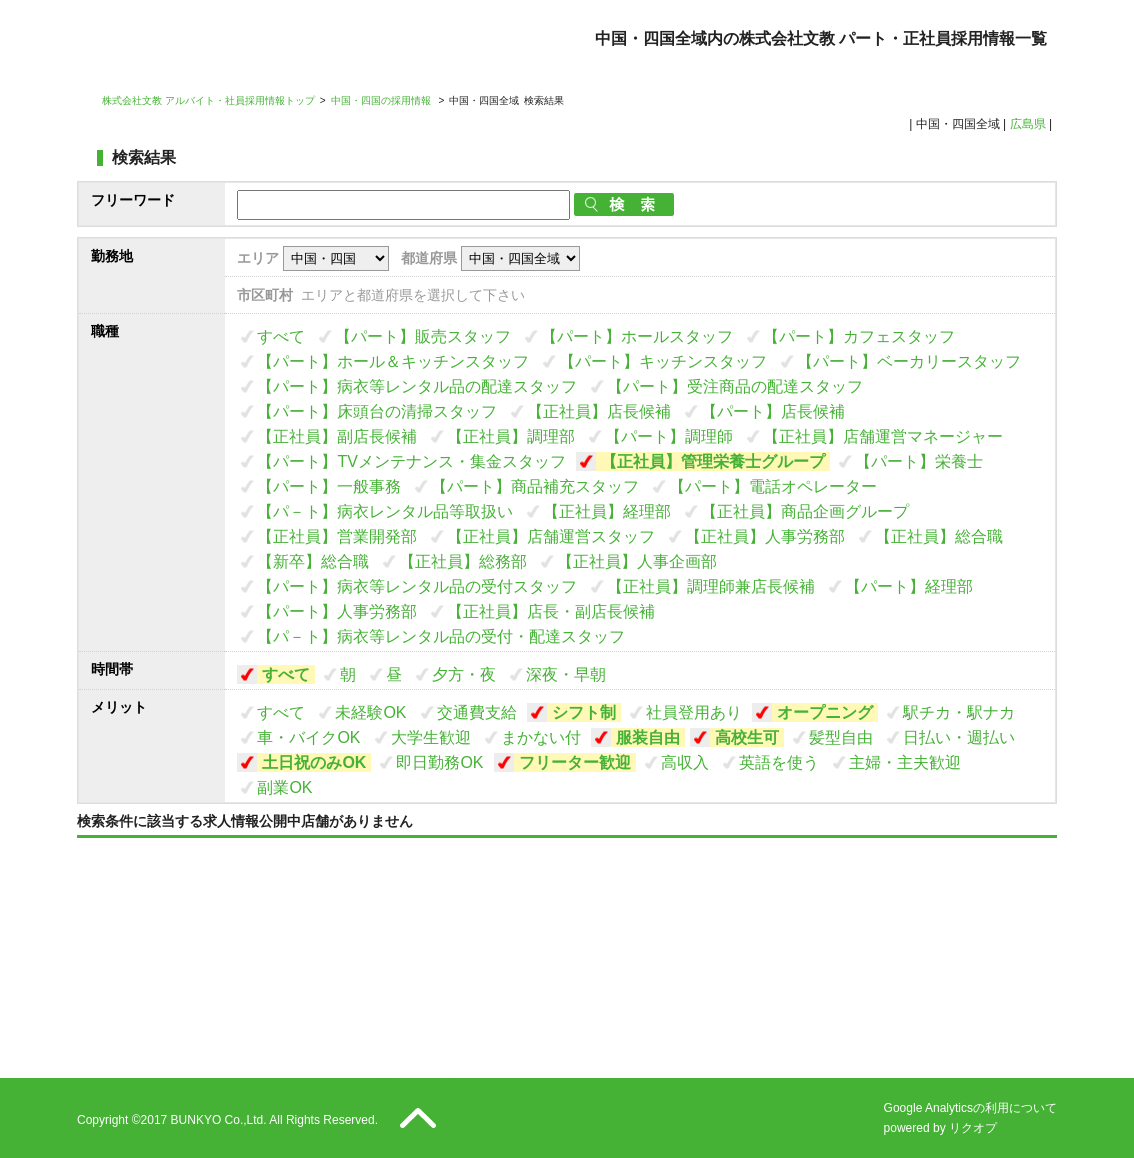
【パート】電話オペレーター (773, 486)
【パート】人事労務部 (337, 611)
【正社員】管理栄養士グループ (713, 461)
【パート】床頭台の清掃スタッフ (377, 411)
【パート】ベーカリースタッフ (909, 361)
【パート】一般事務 (329, 486)
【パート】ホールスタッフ (637, 336)
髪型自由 (841, 737)
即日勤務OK (439, 762)
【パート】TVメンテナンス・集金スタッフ (411, 461)
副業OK (284, 787)
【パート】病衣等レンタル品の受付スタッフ (417, 586)
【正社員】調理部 (511, 436)
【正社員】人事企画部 (637, 561)
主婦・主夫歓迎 (905, 762)
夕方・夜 (464, 674)
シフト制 (584, 712)
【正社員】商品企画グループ (805, 511)
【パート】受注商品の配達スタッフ (735, 386)
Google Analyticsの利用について (970, 1108)
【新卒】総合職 (313, 561)
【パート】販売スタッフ (423, 336)
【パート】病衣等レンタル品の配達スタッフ (417, 386)
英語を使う (779, 762)
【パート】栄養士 (919, 461)
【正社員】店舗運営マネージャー (883, 436)
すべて (281, 336)
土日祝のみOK (314, 762)
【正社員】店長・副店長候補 (551, 611)
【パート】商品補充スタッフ (535, 486)
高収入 (685, 762)
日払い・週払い (959, 737)
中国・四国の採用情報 (382, 100)
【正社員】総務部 (463, 561)
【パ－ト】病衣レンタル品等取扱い (385, 511)
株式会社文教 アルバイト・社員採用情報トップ (208, 100)
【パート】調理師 (669, 436)
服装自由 (648, 737)
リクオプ (973, 1128)
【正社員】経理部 (607, 511)
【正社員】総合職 (939, 536)
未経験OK (370, 712)
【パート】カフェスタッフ (859, 336)
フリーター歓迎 (575, 762)
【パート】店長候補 (773, 411)
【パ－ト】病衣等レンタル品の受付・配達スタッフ (441, 636)
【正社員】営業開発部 (337, 536)
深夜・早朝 (566, 674)
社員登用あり (694, 712)
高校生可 (747, 737)
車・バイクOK (308, 737)
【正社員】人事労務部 (765, 536)
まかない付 (541, 737)
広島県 (1028, 124)
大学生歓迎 (431, 737)
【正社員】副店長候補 (337, 436)
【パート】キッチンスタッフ (663, 361)
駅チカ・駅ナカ (959, 712)
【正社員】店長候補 (599, 411)
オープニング (825, 712)
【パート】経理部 (909, 586)
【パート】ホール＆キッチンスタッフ (393, 361)
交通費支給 (477, 712)
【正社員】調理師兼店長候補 (711, 586)
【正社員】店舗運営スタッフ (551, 536)
